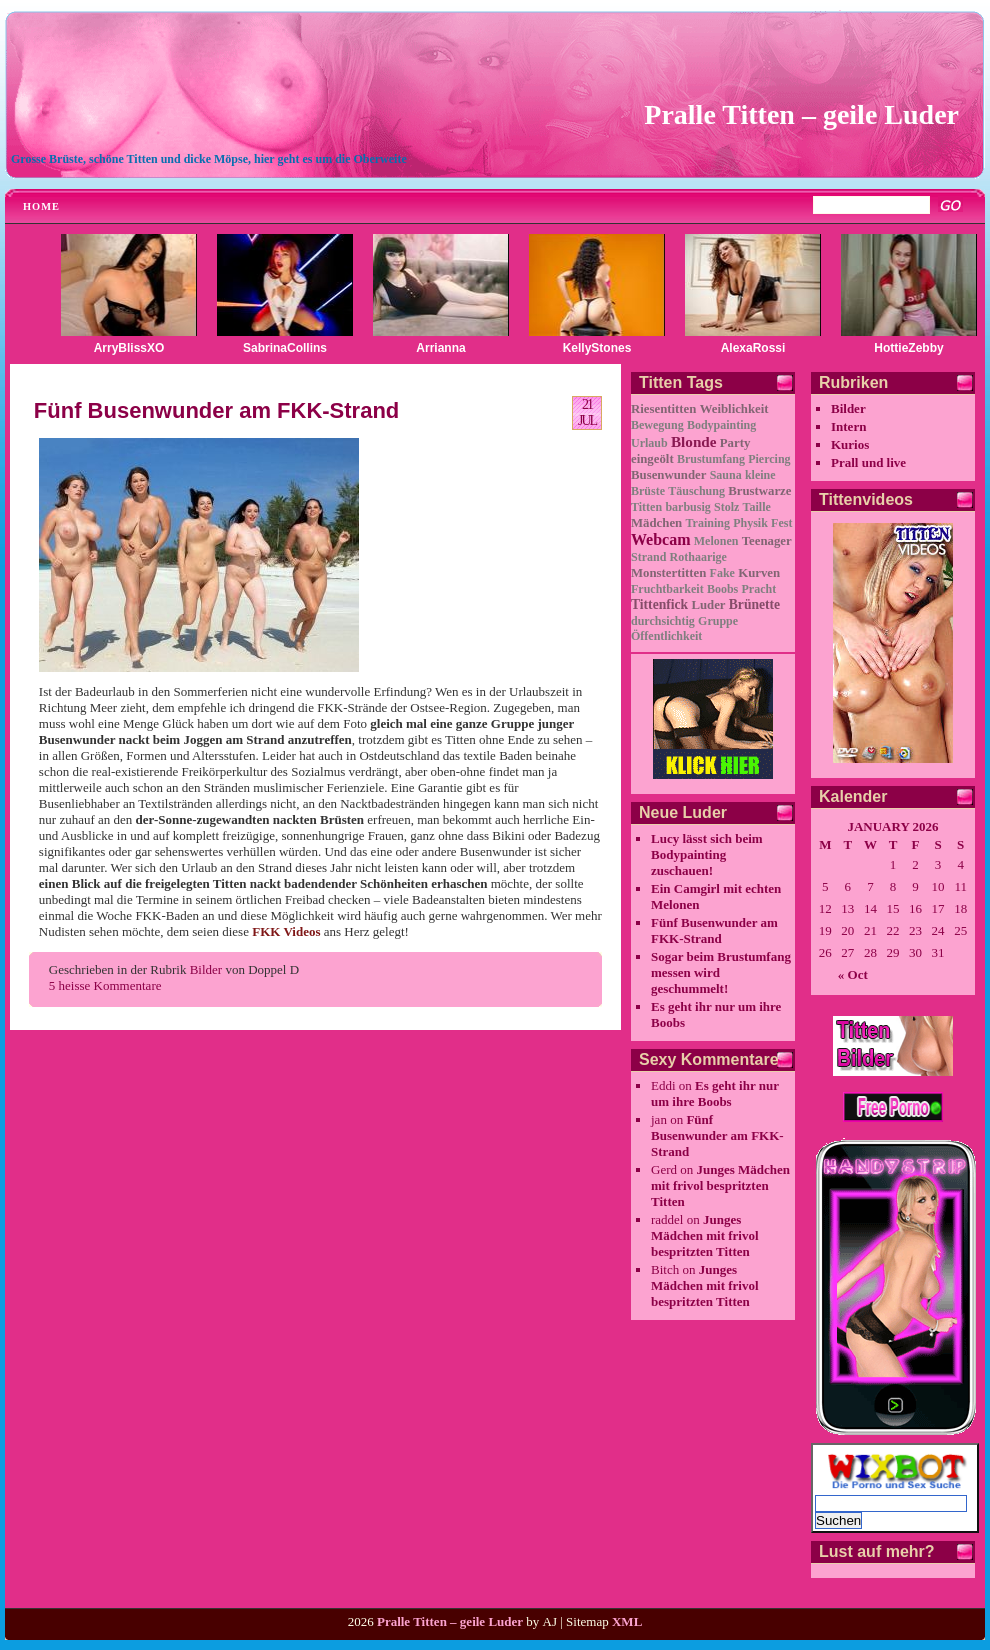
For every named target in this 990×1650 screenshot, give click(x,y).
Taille (757, 507)
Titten (646, 507)
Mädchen (656, 523)
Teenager (767, 541)
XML (627, 1621)
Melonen (716, 541)
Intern (848, 426)
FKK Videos (286, 931)
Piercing (769, 459)
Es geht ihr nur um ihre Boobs (715, 1093)
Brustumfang (711, 459)
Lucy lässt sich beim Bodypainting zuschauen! (707, 854)
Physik (750, 523)
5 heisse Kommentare (105, 985)
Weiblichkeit (734, 409)
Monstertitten (668, 573)
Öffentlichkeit (666, 636)
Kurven (759, 573)
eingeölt (652, 459)
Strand (648, 557)
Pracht (759, 589)
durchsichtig (663, 621)
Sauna (726, 475)
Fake (722, 573)
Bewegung (657, 425)
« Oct (853, 974)
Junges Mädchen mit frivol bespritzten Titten (720, 1185)
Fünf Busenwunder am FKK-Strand (216, 410)
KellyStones (597, 348)
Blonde (694, 441)
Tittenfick (659, 604)
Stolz (726, 507)
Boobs (722, 589)
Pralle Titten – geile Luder (801, 114)
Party (735, 443)
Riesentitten (663, 409)
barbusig (687, 507)
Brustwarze (759, 491)
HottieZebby (908, 348)
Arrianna (440, 348)
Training (707, 523)
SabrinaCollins (285, 348)
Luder (708, 605)
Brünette (754, 604)
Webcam (661, 539)
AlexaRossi (753, 348)
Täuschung (696, 491)
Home (41, 206)
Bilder (206, 969)
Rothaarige (698, 557)
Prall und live (868, 462)
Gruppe (718, 621)
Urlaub (649, 443)
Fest (781, 523)
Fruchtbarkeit (667, 589)
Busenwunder (668, 475)
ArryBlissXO (129, 348)
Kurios (850, 444)
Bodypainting (721, 425)
